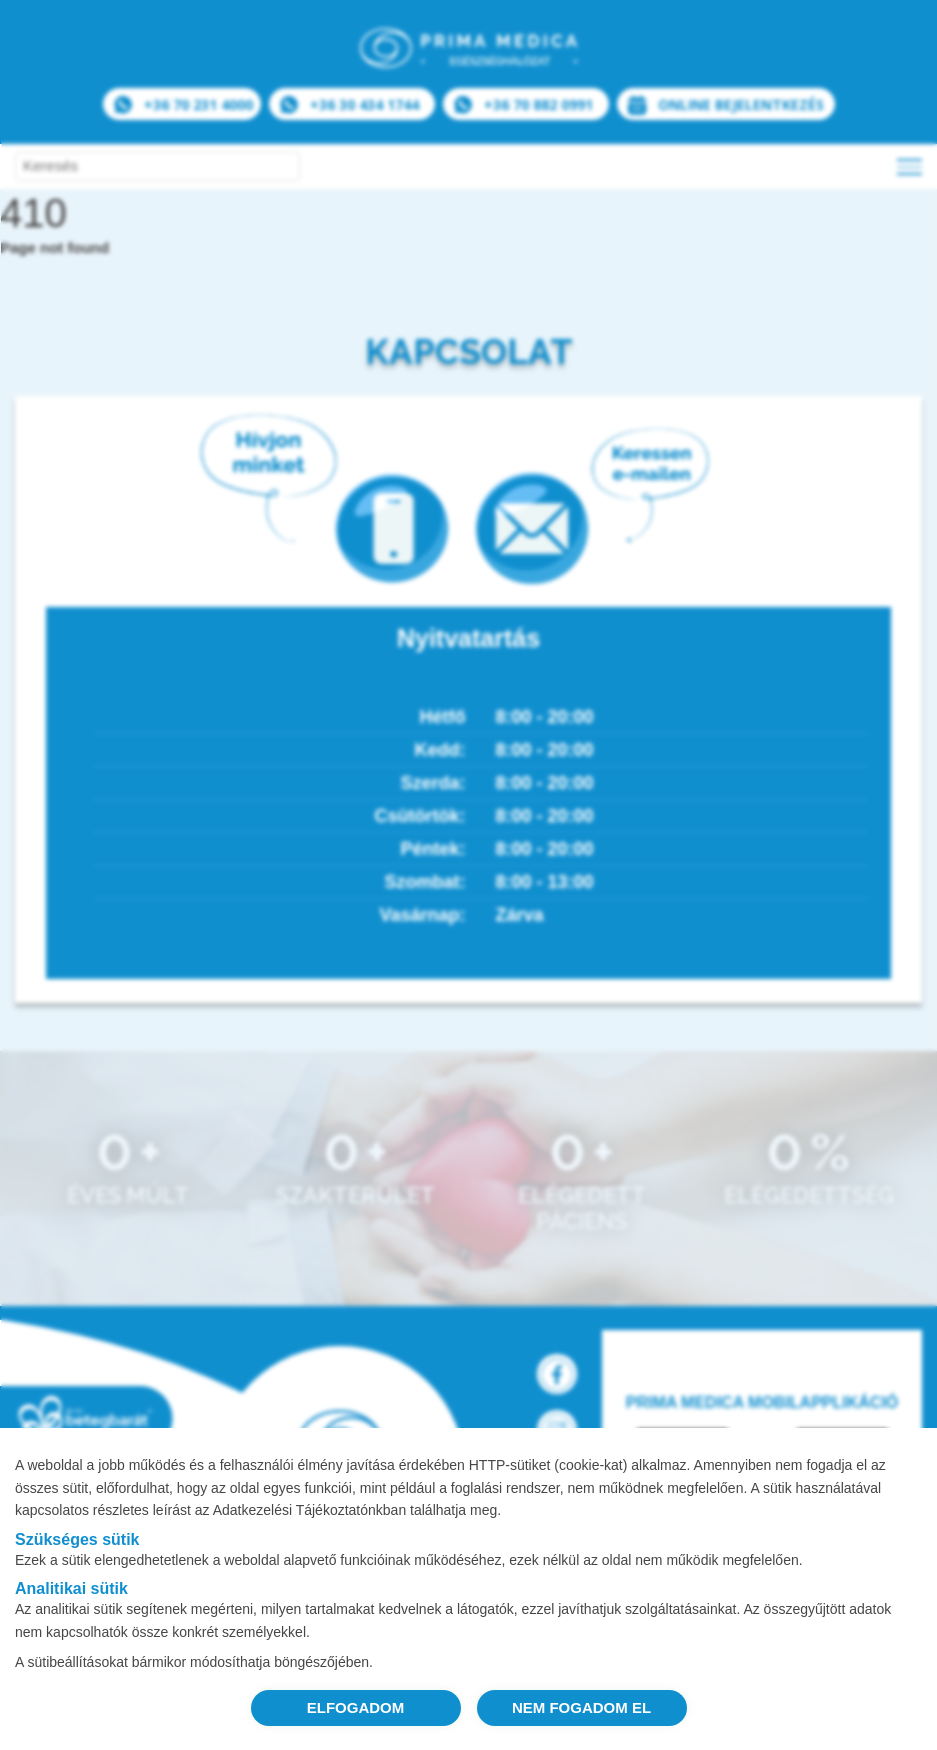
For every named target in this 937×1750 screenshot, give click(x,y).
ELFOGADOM (356, 1707)
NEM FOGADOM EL (581, 1707)
